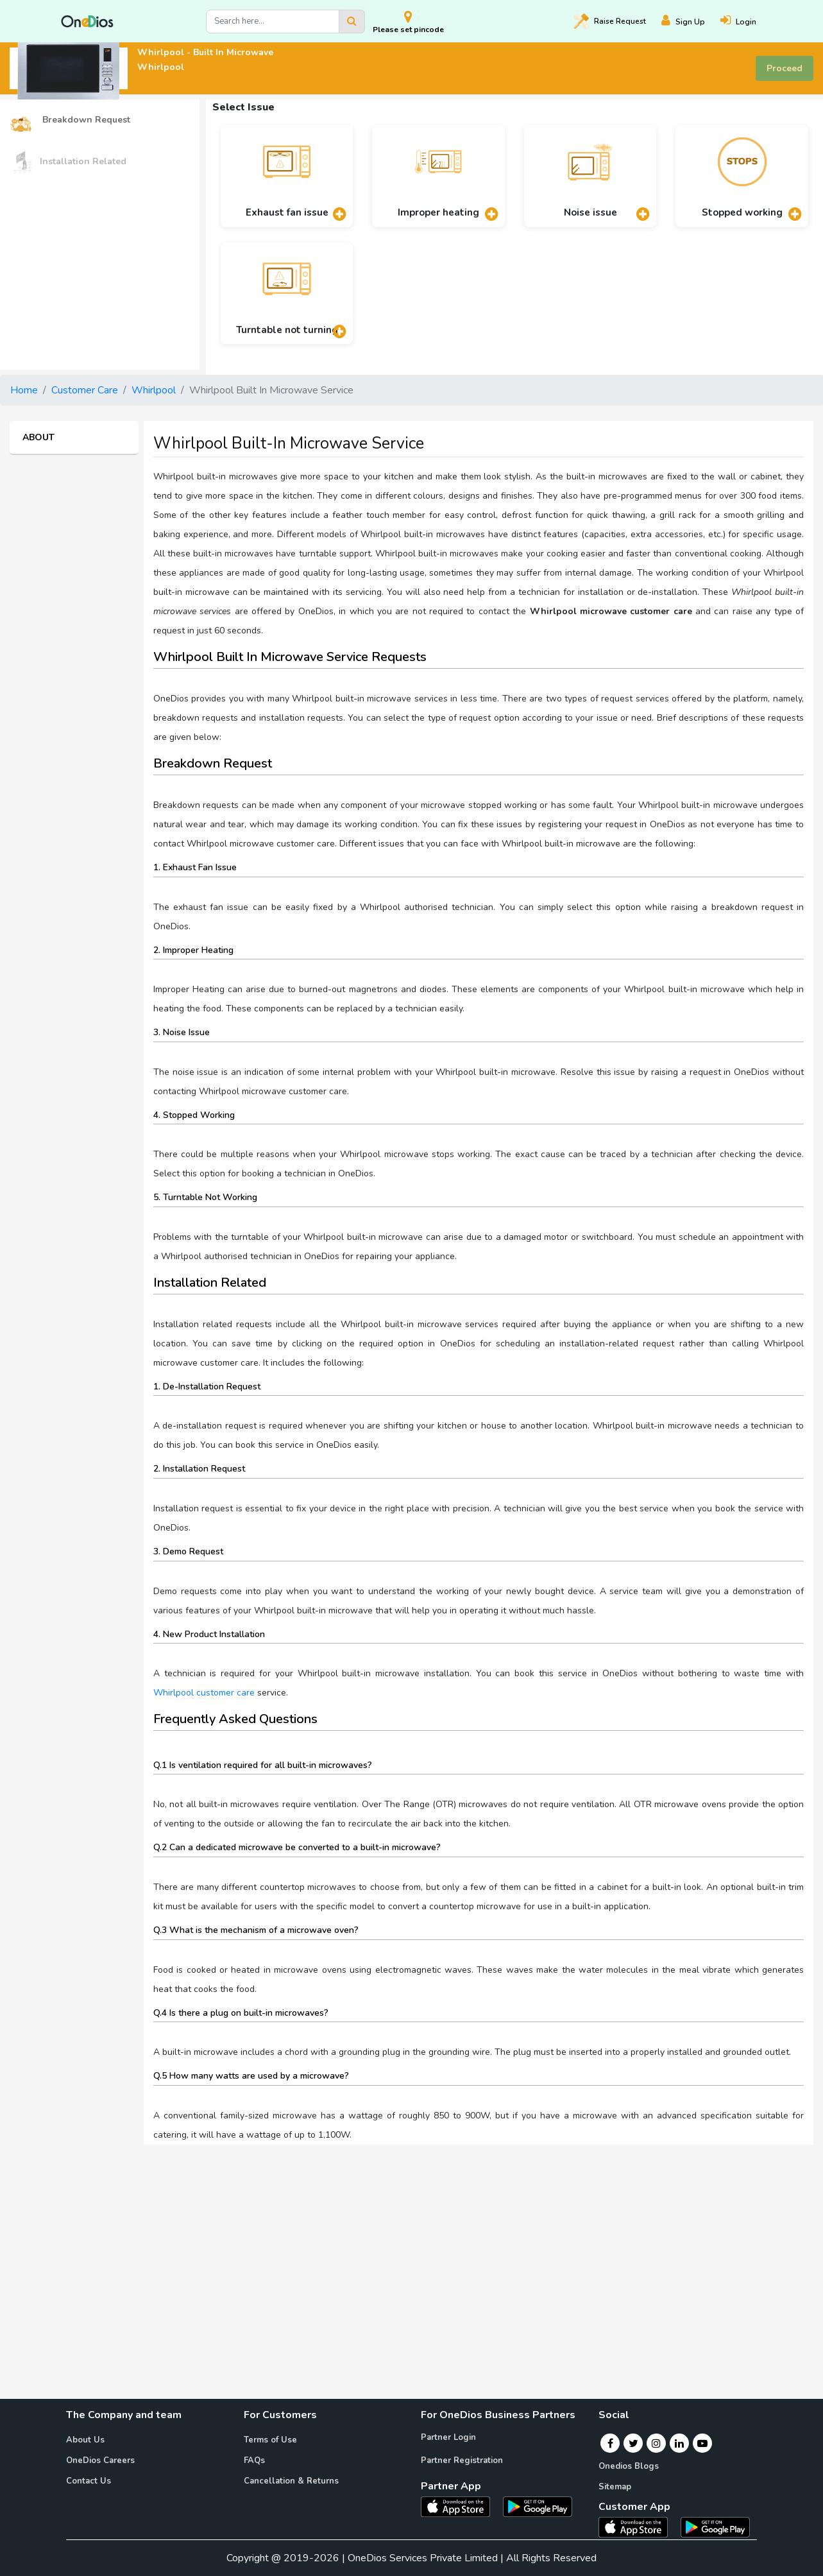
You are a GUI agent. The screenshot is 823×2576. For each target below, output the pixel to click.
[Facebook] (610, 2443)
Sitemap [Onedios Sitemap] (614, 2487)
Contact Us (88, 2481)
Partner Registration (462, 2460)
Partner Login (448, 2437)
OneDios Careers (100, 2460)
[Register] (690, 21)
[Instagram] (656, 2443)
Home (24, 390)
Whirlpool (154, 390)
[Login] (746, 21)
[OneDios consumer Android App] (715, 2527)
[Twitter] (633, 2443)
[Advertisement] (412, 2245)
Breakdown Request (70, 120)
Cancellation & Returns (291, 2481)
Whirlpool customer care (204, 1693)
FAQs (254, 2460)
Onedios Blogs (628, 2466)
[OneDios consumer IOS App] (638, 2527)
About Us (85, 2440)
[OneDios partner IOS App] (460, 2506)
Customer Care (84, 390)
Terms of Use (270, 2440)
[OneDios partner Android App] (537, 2506)
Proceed (784, 68)
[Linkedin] (679, 2443)
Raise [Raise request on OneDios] (609, 21)
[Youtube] (702, 2443)
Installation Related (68, 162)
